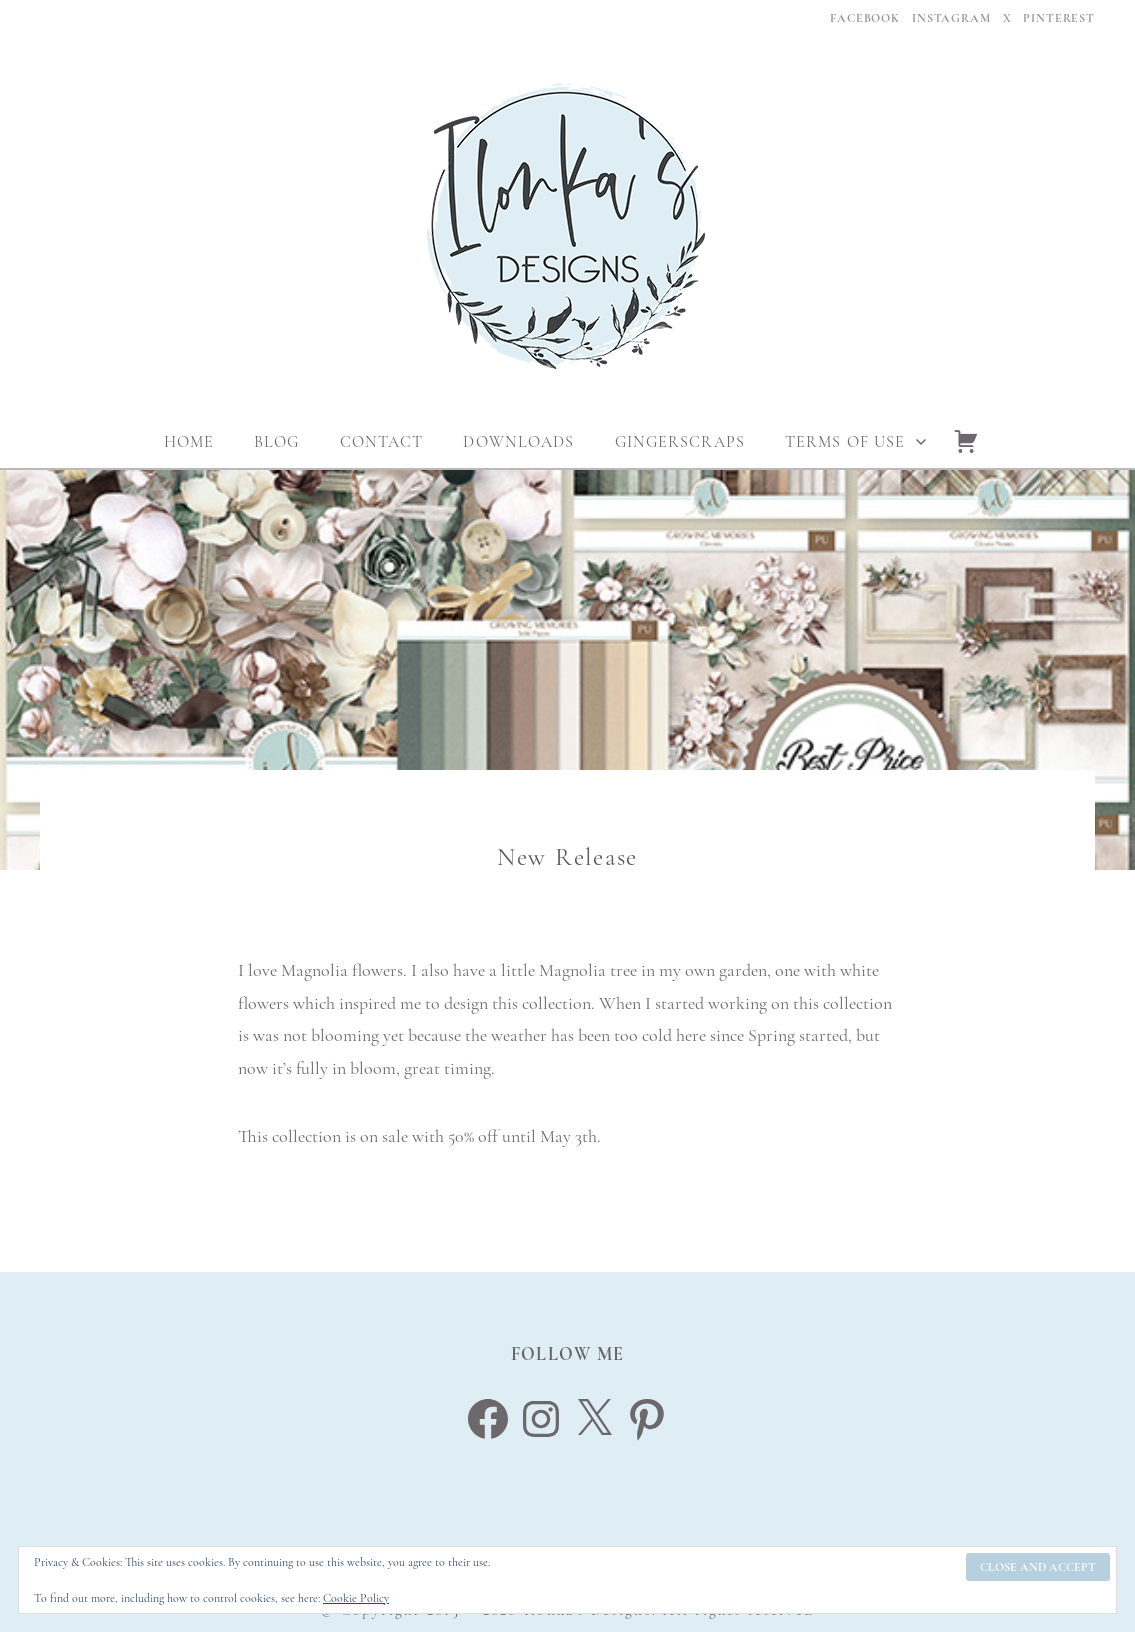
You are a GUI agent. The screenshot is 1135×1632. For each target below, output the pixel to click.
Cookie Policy (356, 1598)
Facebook (865, 18)
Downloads (518, 442)
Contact (382, 442)
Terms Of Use (845, 442)
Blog (276, 442)
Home (189, 442)
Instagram (951, 18)
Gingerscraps (680, 442)
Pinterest (1059, 18)
